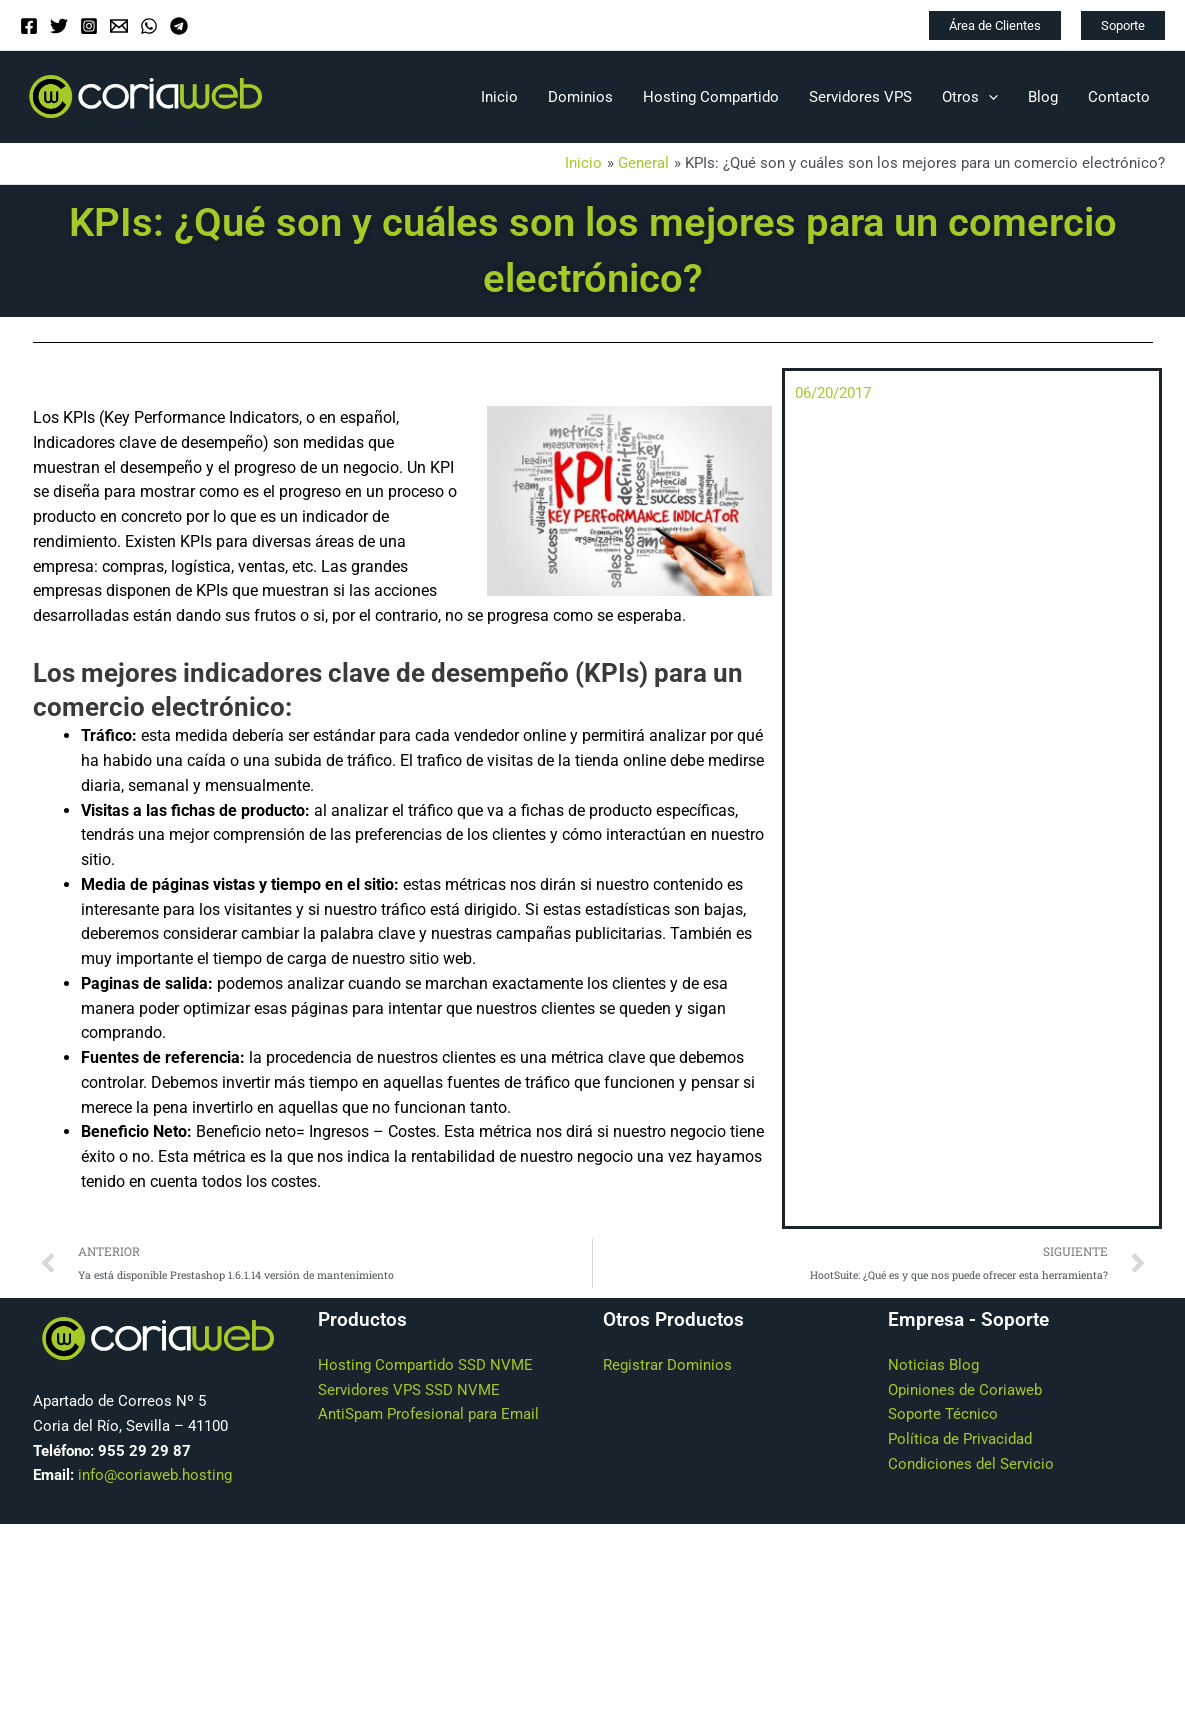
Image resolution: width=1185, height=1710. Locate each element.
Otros (970, 97)
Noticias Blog (933, 1365)
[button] (995, 25)
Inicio (499, 97)
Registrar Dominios (667, 1365)
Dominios (580, 97)
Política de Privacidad (960, 1439)
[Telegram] (179, 26)
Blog (1043, 97)
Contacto (1119, 97)
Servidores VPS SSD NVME (409, 1390)
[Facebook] (29, 26)
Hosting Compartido (711, 97)
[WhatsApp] (149, 26)
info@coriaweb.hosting (155, 1475)
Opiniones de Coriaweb (965, 1390)
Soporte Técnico (943, 1414)
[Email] (119, 26)
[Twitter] (59, 26)
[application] (988, 97)
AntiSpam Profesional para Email (428, 1414)
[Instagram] (89, 26)
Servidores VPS (860, 97)
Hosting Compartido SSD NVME (425, 1365)
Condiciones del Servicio (971, 1464)
